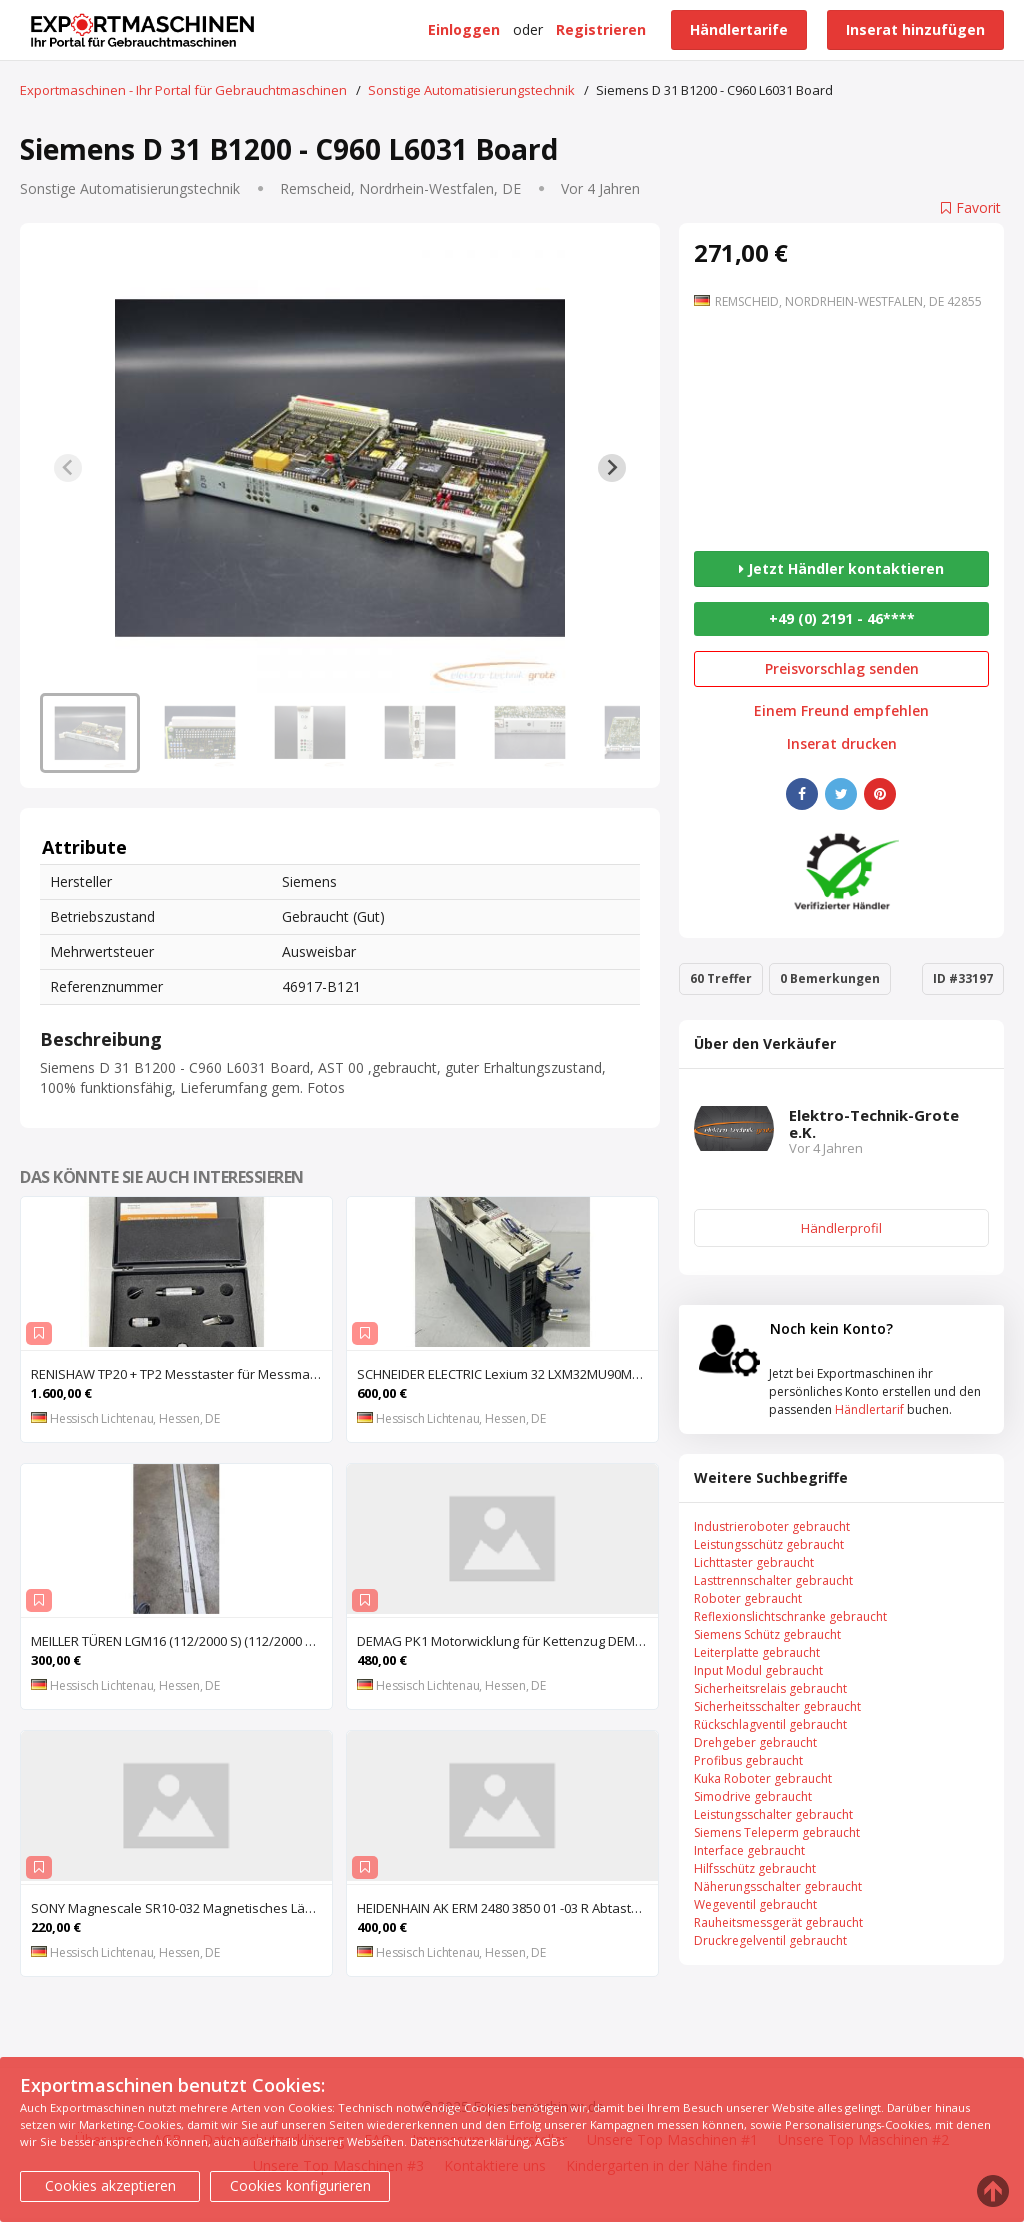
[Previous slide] (68, 468)
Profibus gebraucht (748, 1760)
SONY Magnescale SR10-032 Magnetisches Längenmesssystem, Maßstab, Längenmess (181, 1908)
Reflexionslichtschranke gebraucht (790, 1616)
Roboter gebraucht (748, 1598)
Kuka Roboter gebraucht (763, 1778)
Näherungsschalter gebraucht (778, 1886)
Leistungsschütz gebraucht (769, 1544)
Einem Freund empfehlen (841, 711)
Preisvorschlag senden (842, 668)
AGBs (549, 2141)
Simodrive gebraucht (753, 1796)
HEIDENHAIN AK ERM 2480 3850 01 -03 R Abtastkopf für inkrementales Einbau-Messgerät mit (507, 1908)
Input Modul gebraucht (758, 1670)
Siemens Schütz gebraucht (767, 1634)
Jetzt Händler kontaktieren (841, 568)
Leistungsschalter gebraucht (773, 1814)
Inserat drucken (842, 744)
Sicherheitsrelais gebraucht (770, 1688)
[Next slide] (612, 468)
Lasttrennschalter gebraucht (773, 1580)
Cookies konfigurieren (300, 2185)
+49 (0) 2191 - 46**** (842, 618)
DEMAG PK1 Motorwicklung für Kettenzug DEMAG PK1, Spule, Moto (507, 1641)
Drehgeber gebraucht (755, 1742)
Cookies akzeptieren (110, 2185)
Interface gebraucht (749, 1850)
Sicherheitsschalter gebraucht (777, 1706)
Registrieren (601, 29)
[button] (90, 733)
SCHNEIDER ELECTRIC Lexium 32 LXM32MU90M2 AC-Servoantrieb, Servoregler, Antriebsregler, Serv (507, 1374)
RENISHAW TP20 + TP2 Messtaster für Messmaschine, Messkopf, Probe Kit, (181, 1374)
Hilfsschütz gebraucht (755, 1868)
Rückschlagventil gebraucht (770, 1724)
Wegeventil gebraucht (755, 1904)
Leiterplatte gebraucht (757, 1652)
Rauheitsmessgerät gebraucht (778, 1922)
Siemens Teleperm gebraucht (777, 1832)
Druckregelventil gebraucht (770, 1940)
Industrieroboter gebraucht (772, 1526)
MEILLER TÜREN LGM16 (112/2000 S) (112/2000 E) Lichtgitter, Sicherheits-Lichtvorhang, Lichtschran (181, 1641)
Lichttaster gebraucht (754, 1562)
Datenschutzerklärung (469, 2141)
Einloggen (464, 29)
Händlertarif (869, 1409)
